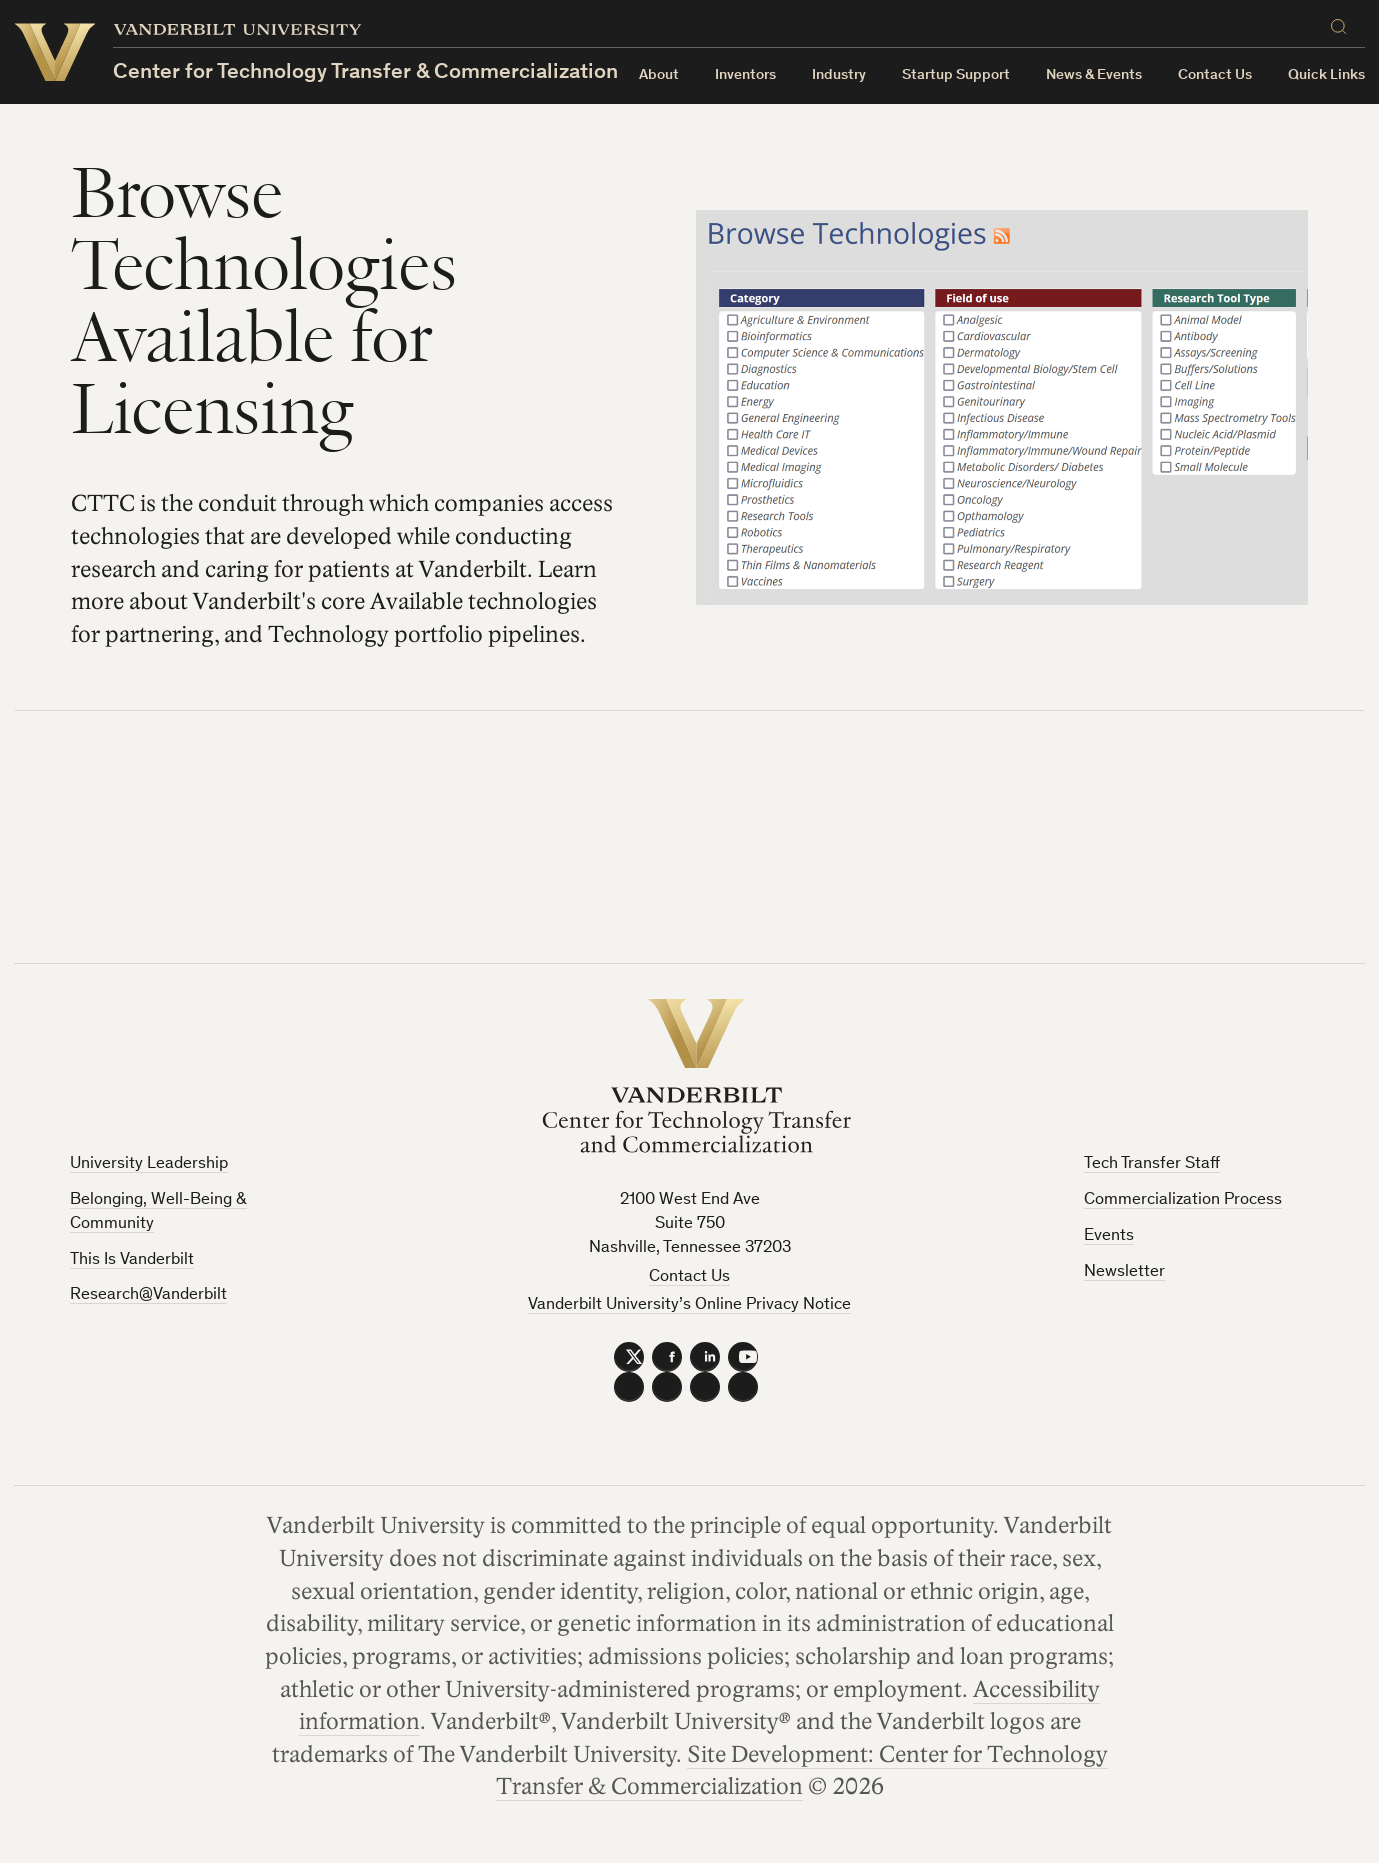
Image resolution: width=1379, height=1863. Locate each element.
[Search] (1343, 26)
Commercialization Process (1183, 1200)
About (659, 75)
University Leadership (149, 1164)
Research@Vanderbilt (148, 1295)
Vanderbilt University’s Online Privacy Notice (689, 1305)
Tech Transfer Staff (1152, 1164)
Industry (839, 75)
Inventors (745, 75)
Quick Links (1326, 75)
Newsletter (1124, 1272)
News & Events (1094, 75)
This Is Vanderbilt (132, 1260)
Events (1109, 1236)
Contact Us (1215, 75)
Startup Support (956, 75)
